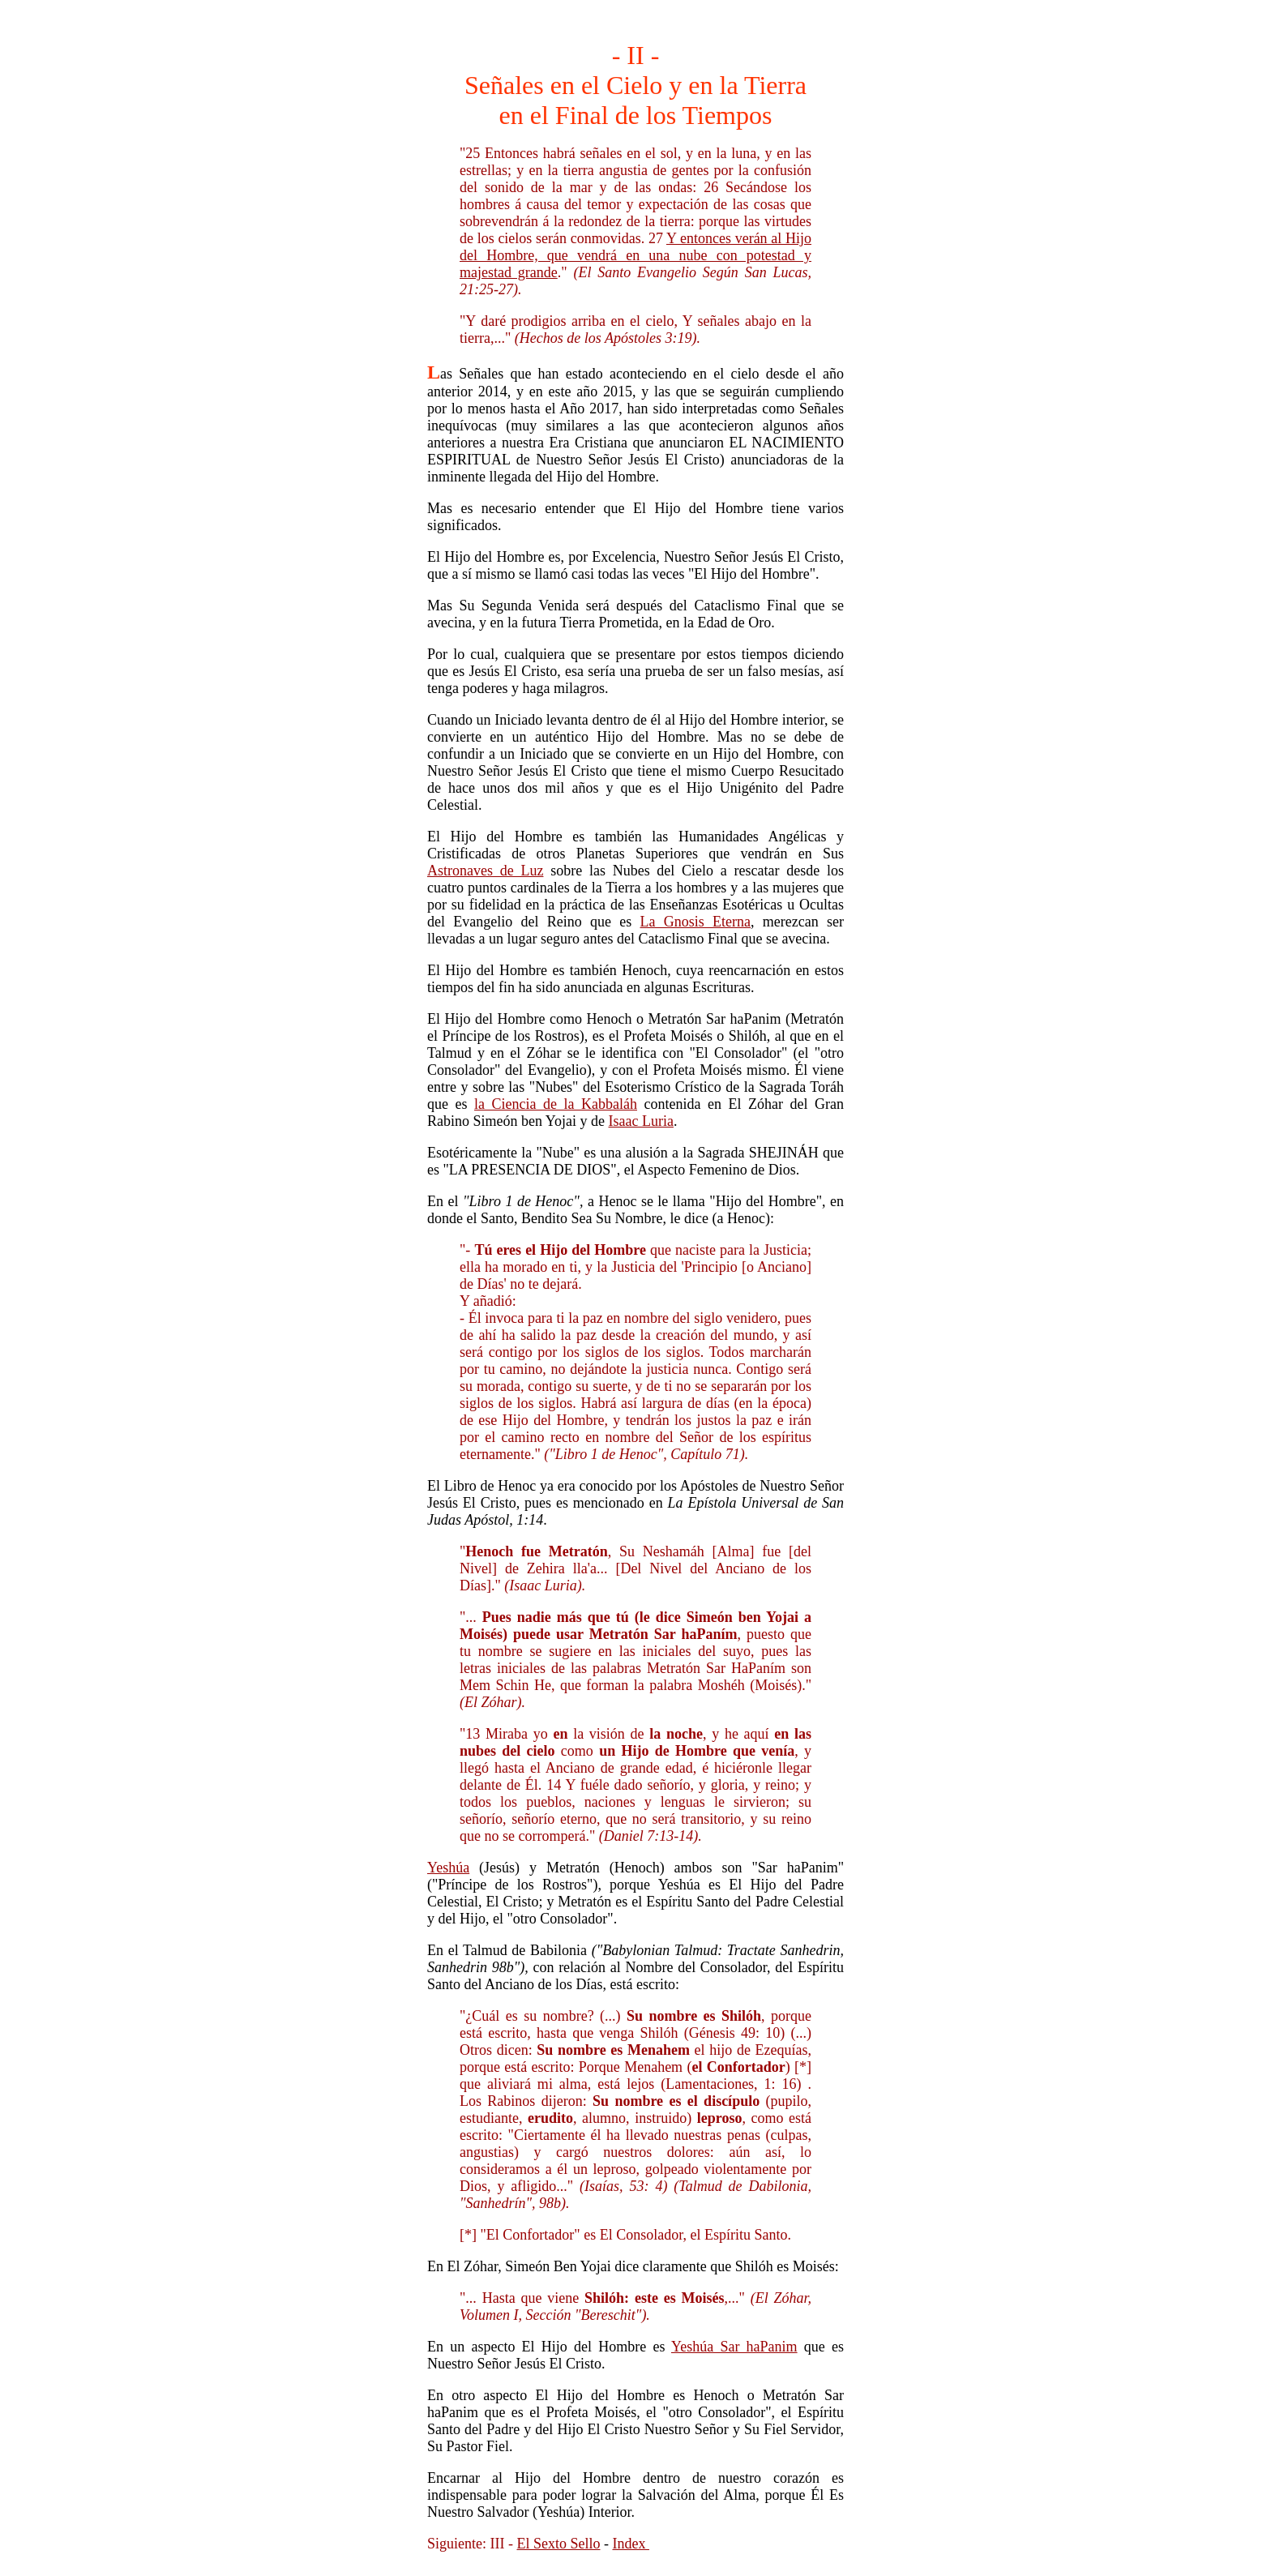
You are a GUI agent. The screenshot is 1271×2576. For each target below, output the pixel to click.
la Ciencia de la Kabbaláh (555, 1104)
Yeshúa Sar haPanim (734, 2347)
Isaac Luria (641, 1121)
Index (630, 2543)
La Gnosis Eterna (695, 922)
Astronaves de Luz (485, 870)
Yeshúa (448, 1867)
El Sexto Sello (558, 2543)
